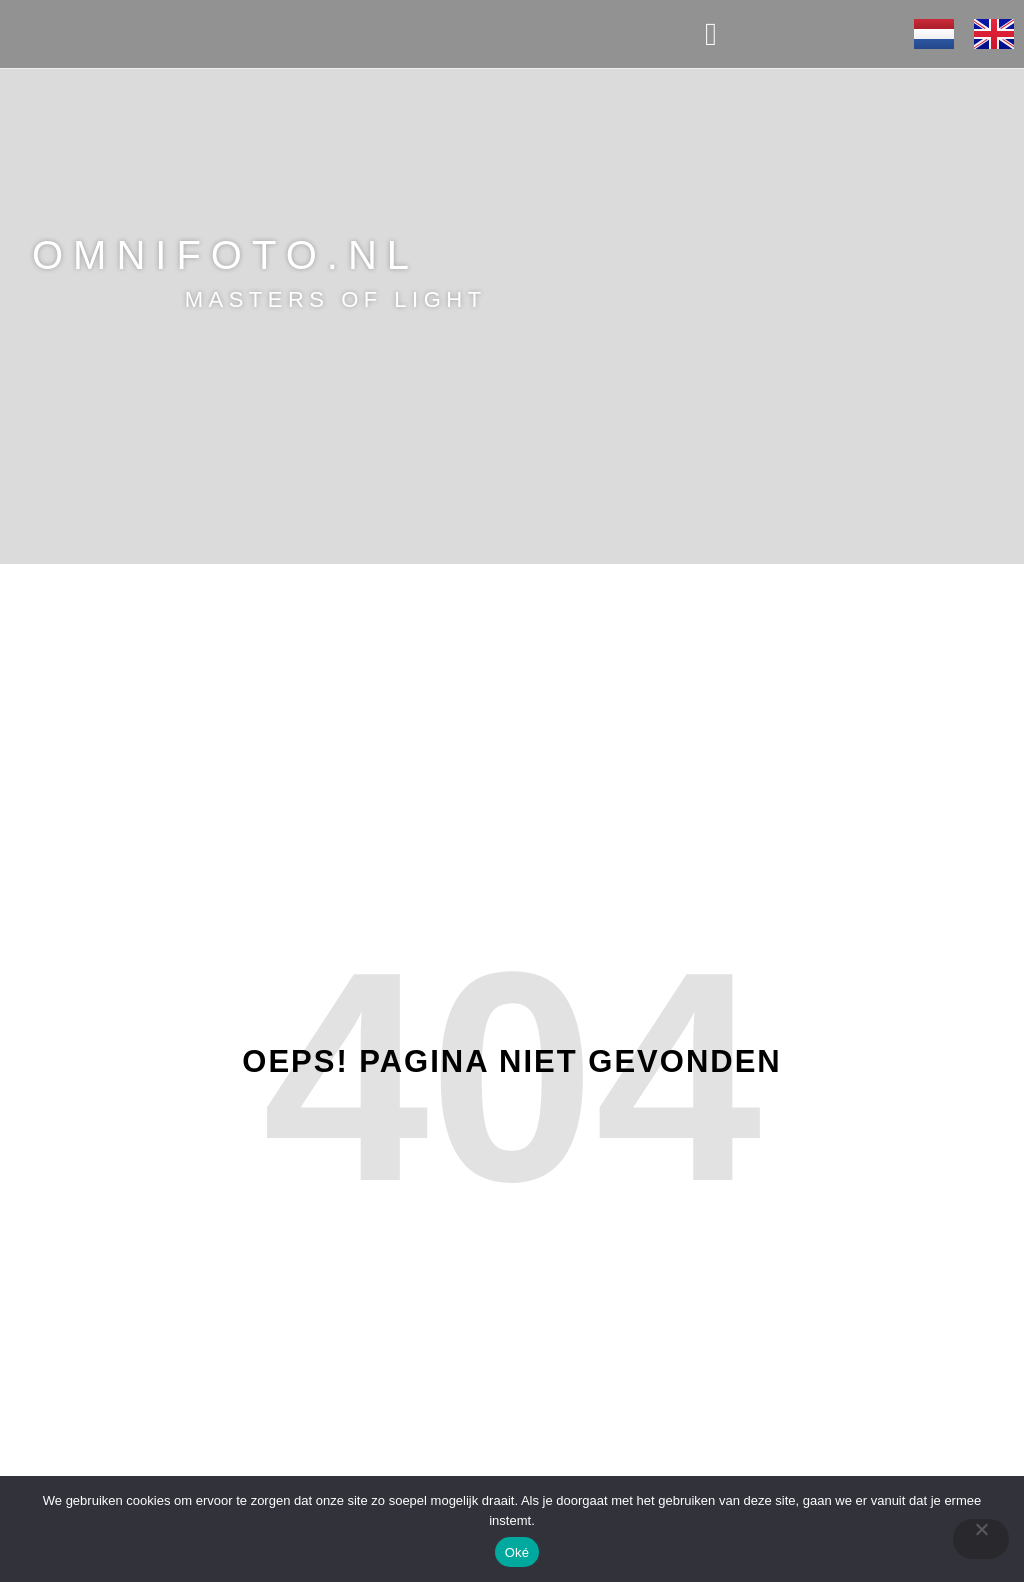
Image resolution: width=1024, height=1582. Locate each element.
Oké (517, 1552)
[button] (711, 34)
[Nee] (981, 1539)
